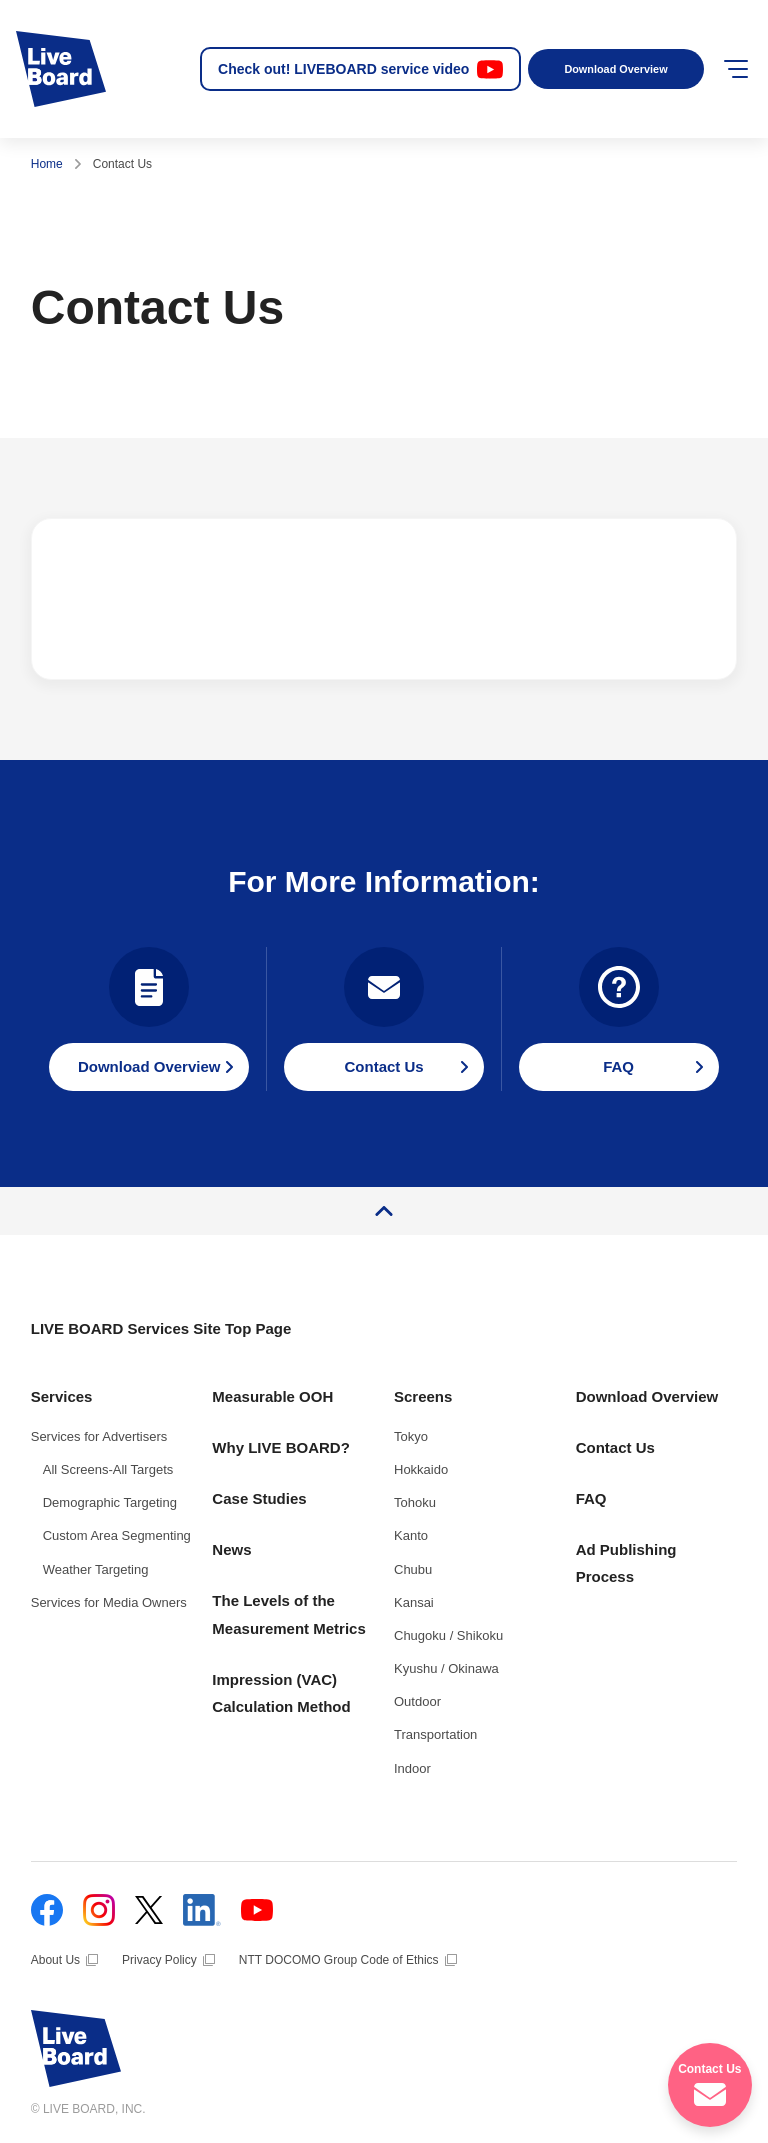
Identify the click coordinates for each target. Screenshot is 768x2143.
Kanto (411, 1535)
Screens (423, 1396)
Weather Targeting (96, 1569)
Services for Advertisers (99, 1436)
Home (47, 164)
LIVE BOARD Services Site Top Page (161, 1328)
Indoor (412, 1768)
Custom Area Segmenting (117, 1535)
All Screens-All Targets (108, 1469)
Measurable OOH (272, 1396)
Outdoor (417, 1701)
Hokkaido (421, 1469)
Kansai (414, 1602)
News (231, 1549)
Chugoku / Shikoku (448, 1635)
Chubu (413, 1569)
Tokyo (411, 1436)
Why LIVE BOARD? (281, 1447)
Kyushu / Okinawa (446, 1668)
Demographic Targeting (110, 1502)
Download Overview (615, 69)
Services (62, 1396)
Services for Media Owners (109, 1602)
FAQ (591, 1498)
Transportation (435, 1734)
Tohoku (415, 1502)
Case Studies (259, 1498)
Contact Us (615, 1447)
